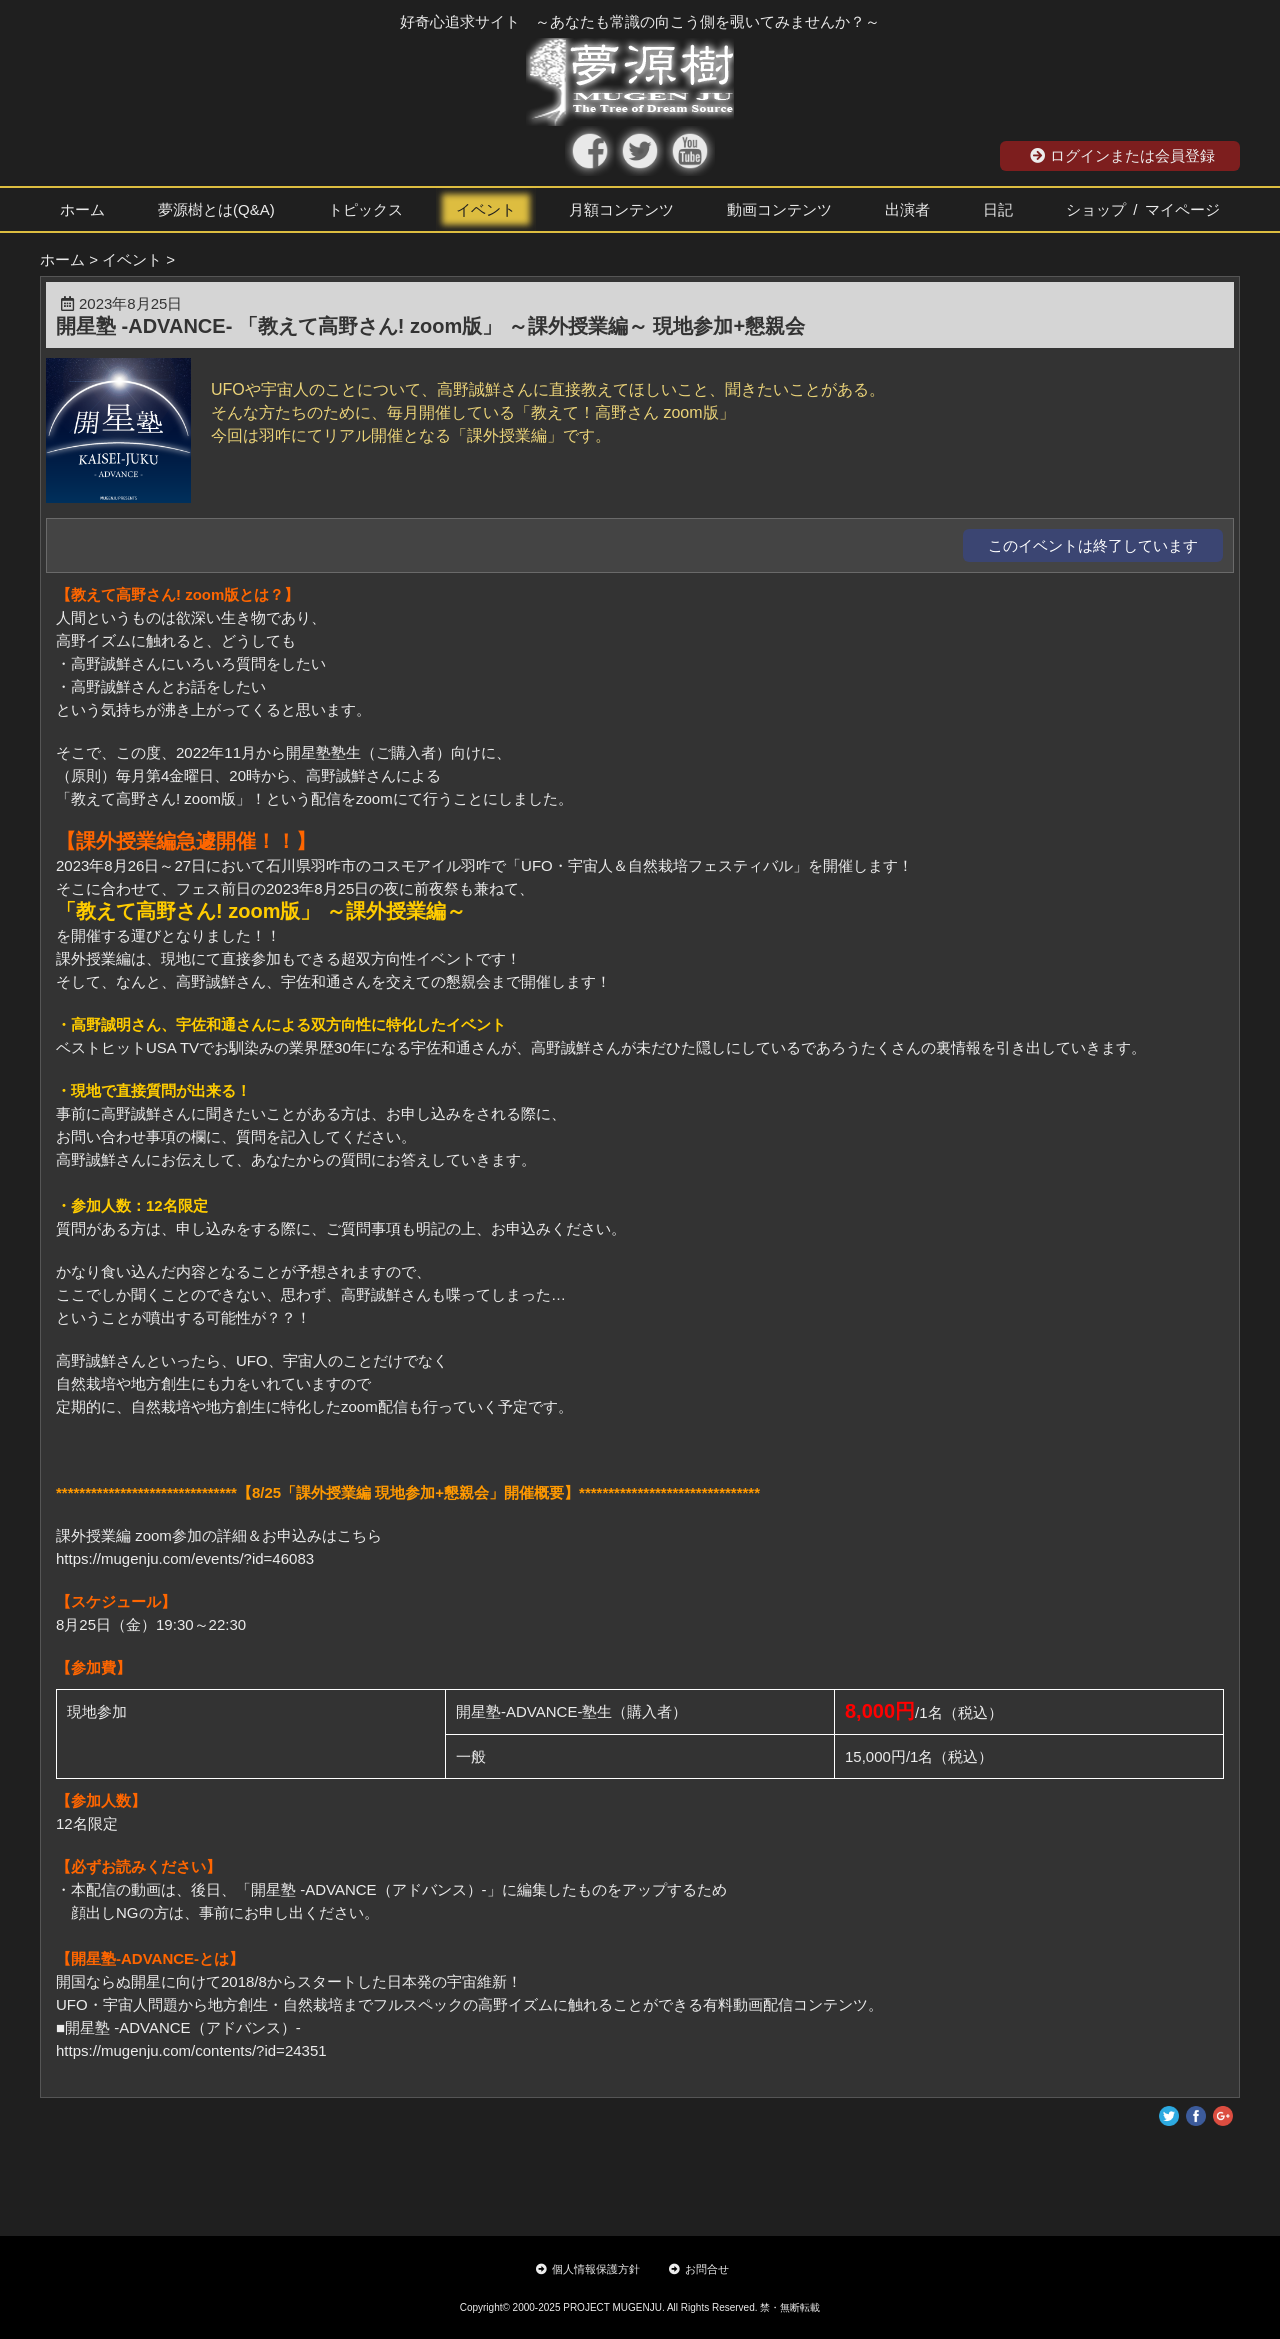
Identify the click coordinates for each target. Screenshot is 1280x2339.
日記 (998, 209)
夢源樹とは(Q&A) (216, 209)
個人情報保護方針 (588, 2269)
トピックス (365, 209)
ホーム (82, 209)
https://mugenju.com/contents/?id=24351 (191, 2050)
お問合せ (699, 2269)
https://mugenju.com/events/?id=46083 (185, 1558)
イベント (486, 209)
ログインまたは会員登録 (1122, 155)
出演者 (907, 209)
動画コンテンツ (779, 209)
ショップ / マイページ (1143, 209)
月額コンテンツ (621, 209)
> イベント (125, 259)
